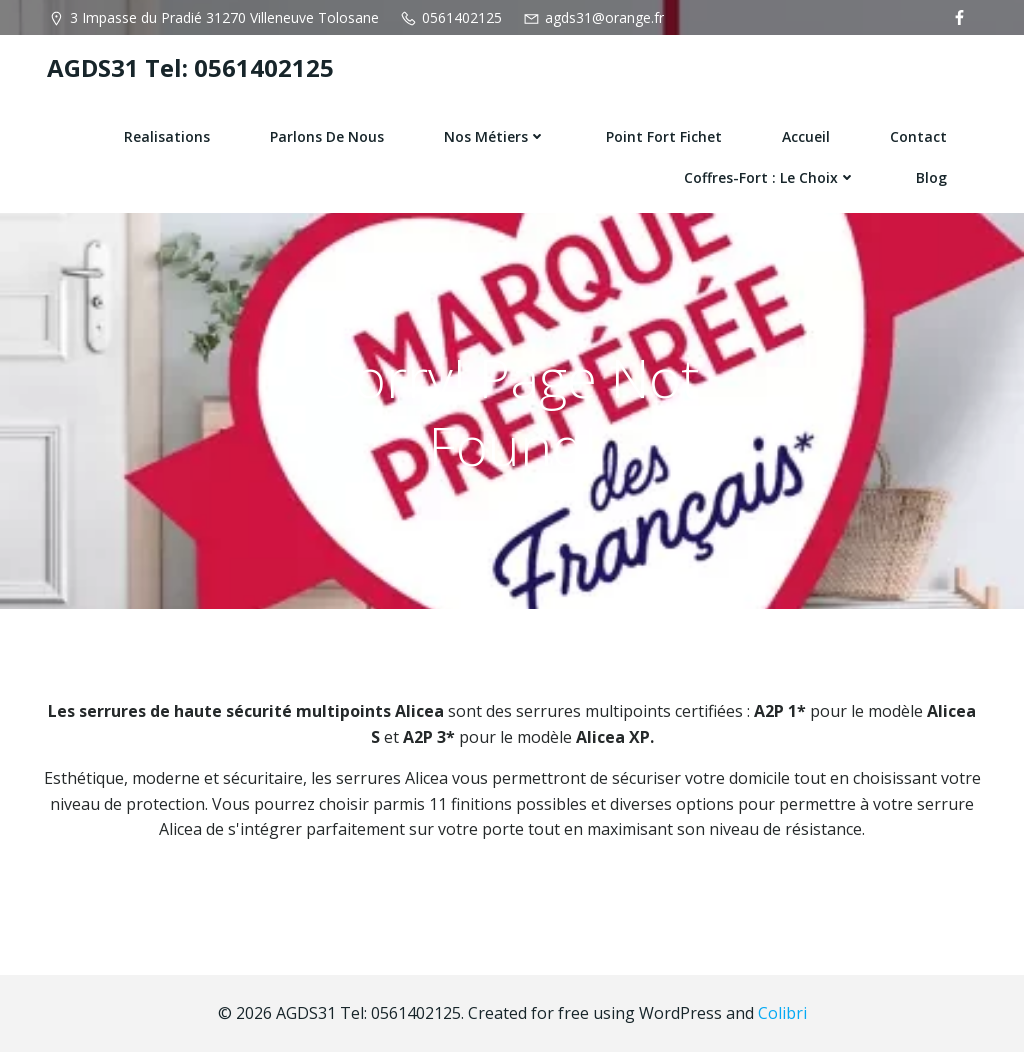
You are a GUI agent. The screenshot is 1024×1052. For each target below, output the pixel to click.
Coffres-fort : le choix (770, 177)
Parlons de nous (327, 136)
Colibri (782, 1013)
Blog (931, 177)
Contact (918, 136)
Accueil (806, 136)
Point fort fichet (664, 136)
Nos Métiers (495, 136)
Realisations (167, 136)
